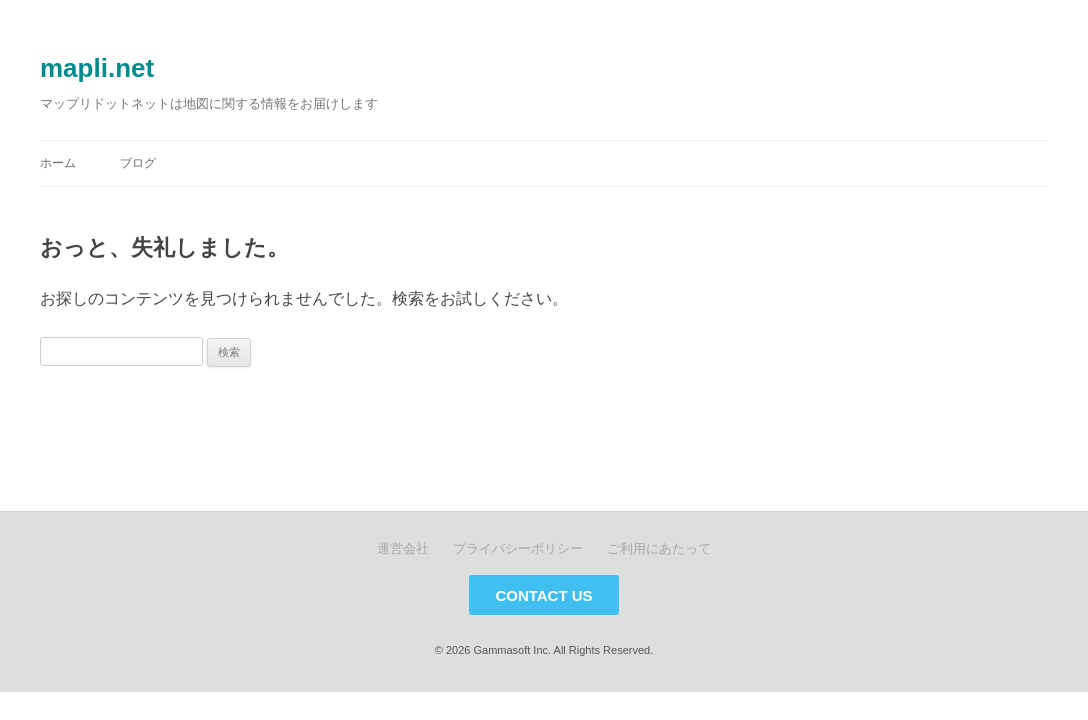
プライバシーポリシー (518, 548)
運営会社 (403, 548)
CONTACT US (543, 595)
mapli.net (97, 68)
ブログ (138, 163)
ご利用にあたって (659, 548)
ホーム (58, 163)
